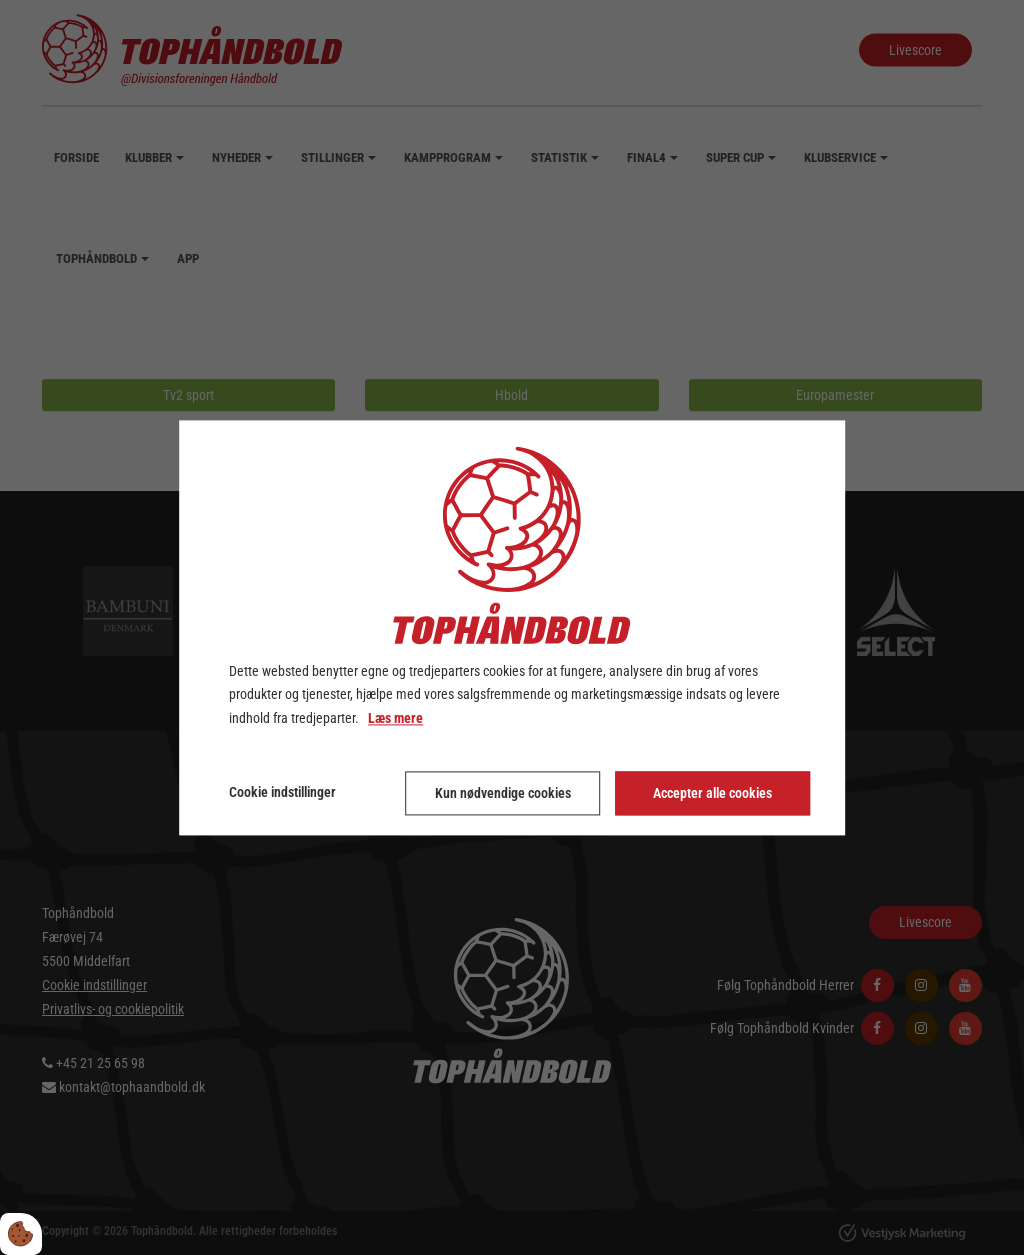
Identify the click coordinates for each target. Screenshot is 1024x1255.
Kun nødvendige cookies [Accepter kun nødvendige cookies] (503, 793)
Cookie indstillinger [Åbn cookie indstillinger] (282, 792)
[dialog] (512, 627)
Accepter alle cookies (712, 793)
